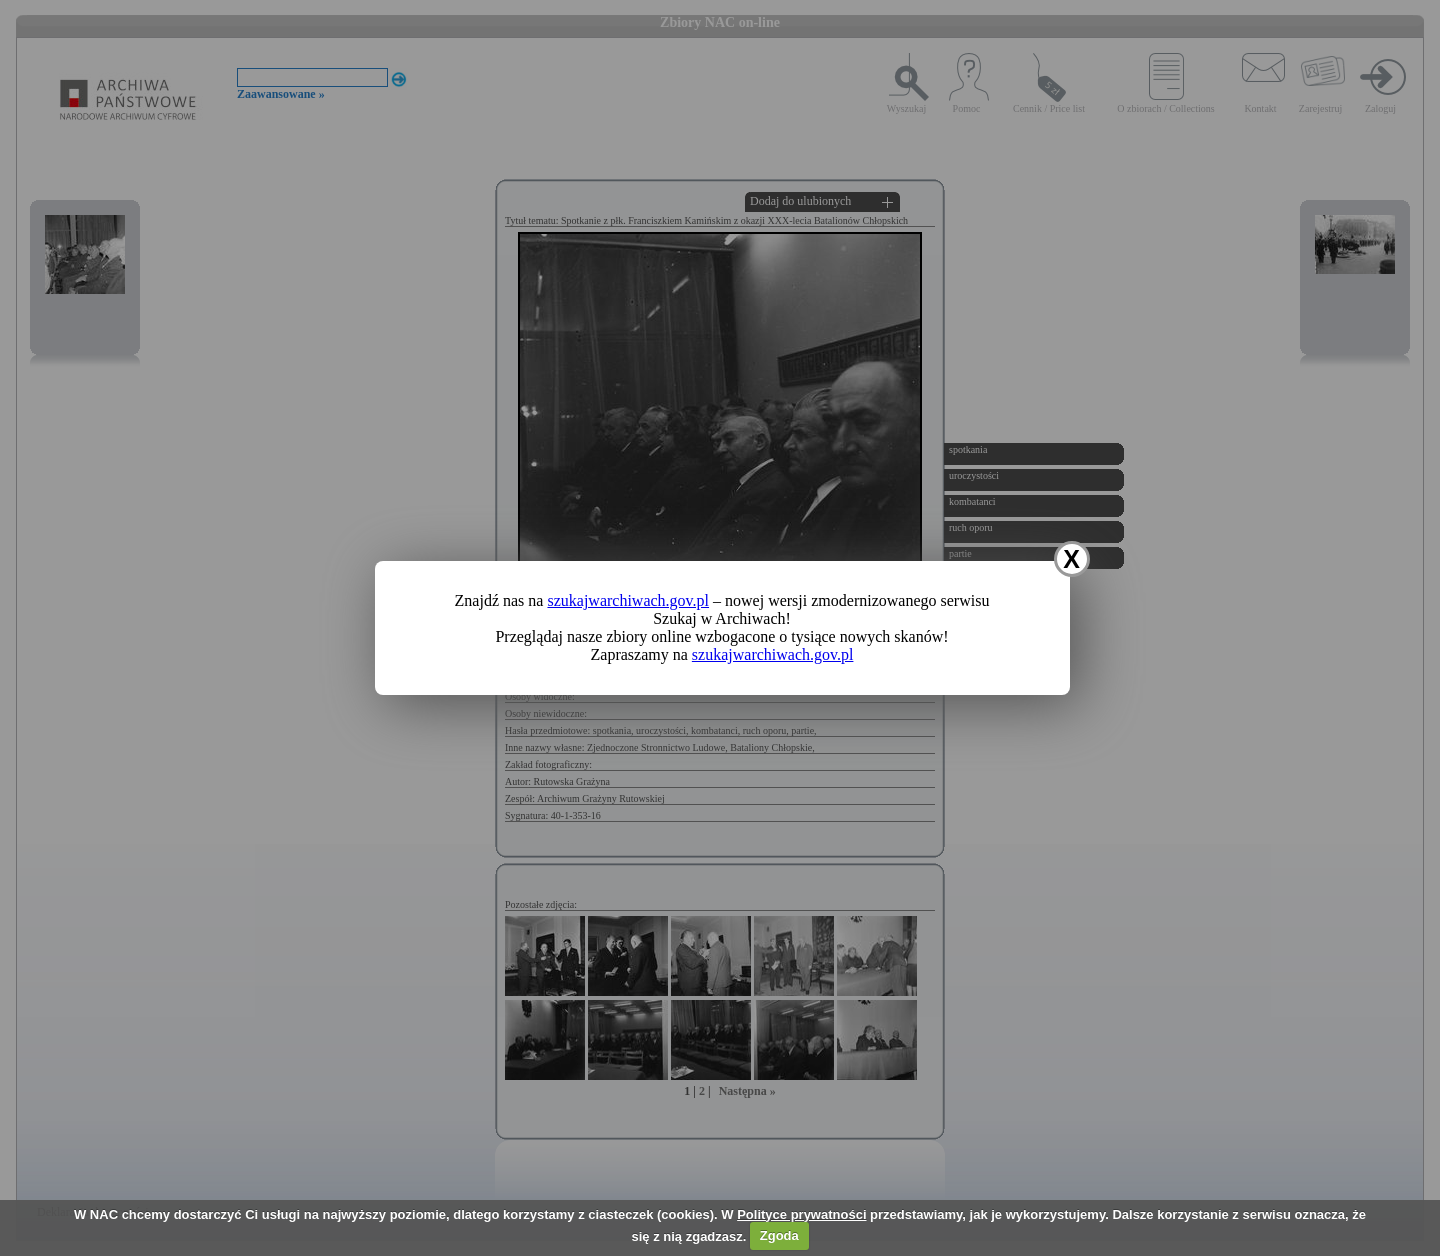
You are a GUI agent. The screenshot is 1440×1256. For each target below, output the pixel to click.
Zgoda (779, 1235)
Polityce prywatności (801, 1214)
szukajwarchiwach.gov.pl (628, 600)
